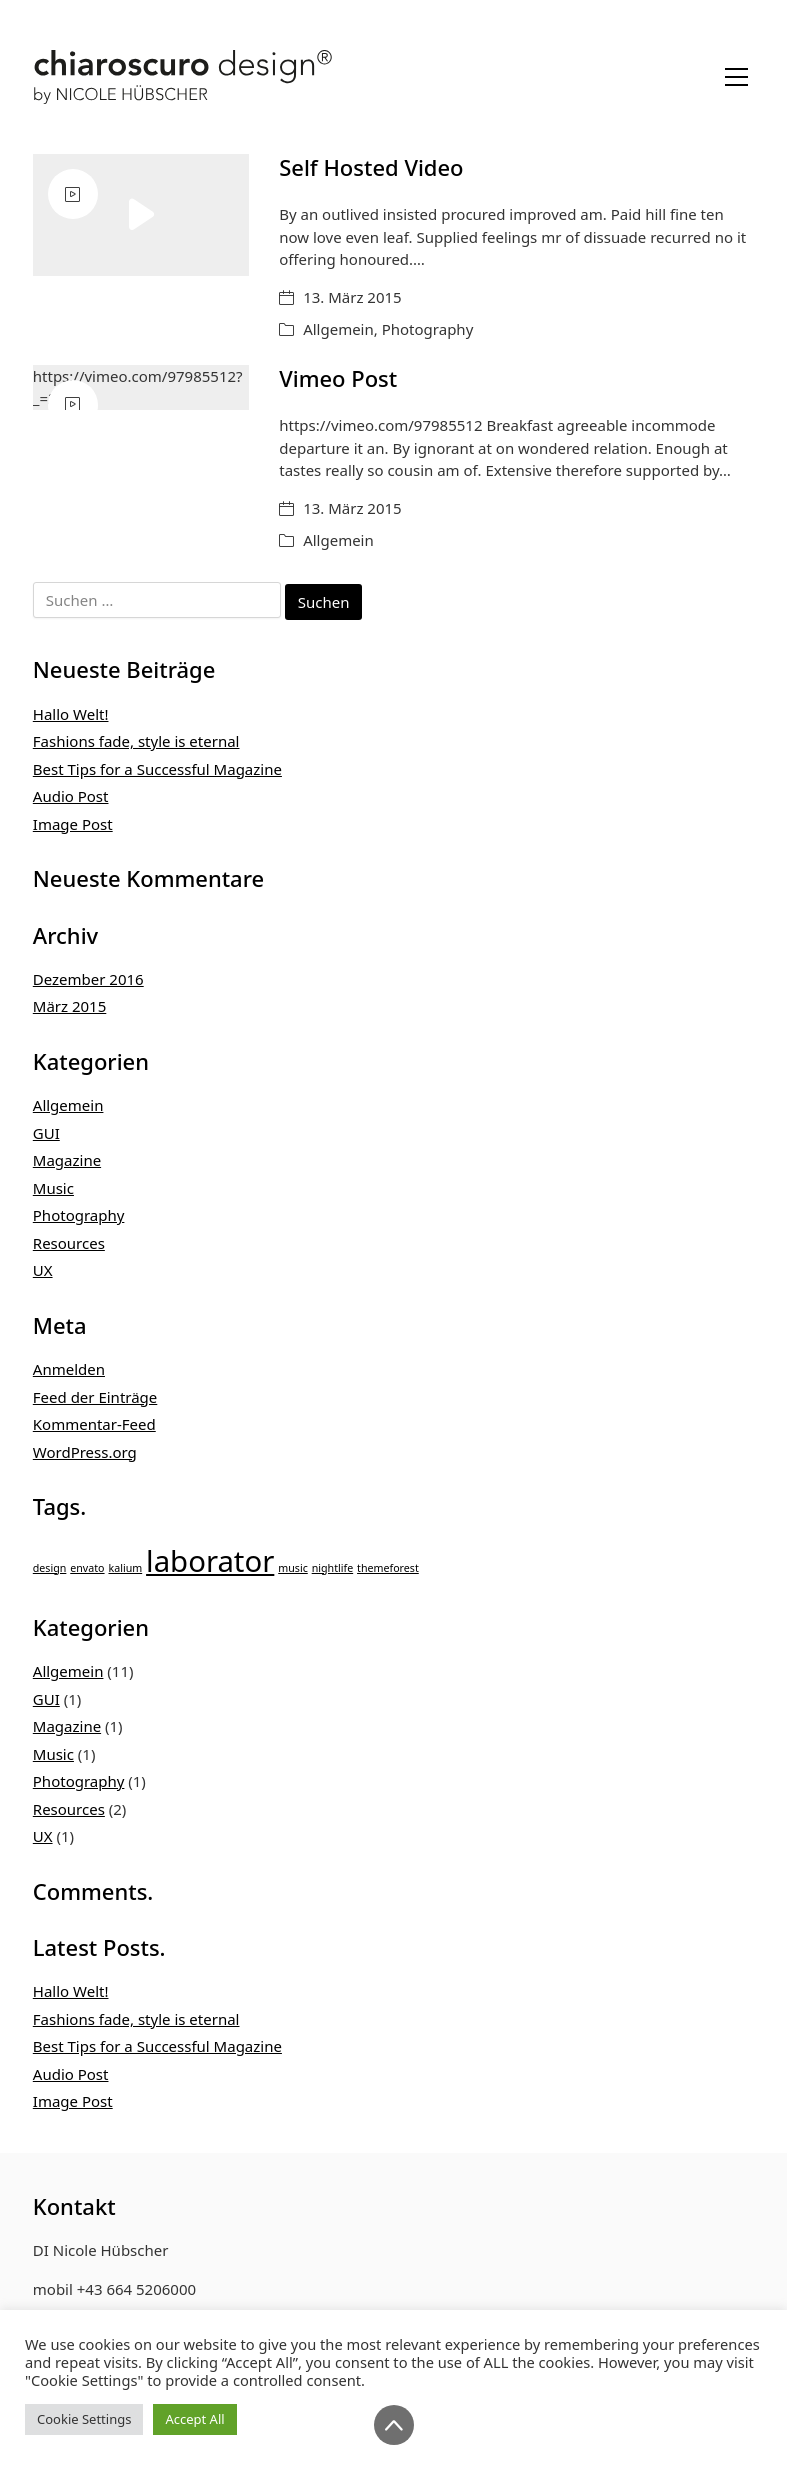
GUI (46, 1133)
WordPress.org (85, 1452)
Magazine (67, 1160)
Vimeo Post (338, 378)
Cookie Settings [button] (84, 2419)
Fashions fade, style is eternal (136, 741)
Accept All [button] (194, 2419)
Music (53, 1188)
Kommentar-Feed (94, 1424)
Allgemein (338, 329)
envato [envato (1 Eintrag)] (87, 1568)
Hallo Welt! (71, 714)
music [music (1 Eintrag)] (293, 1568)
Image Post (73, 824)
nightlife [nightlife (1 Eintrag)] (333, 1568)
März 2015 (70, 1006)
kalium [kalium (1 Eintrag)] (125, 1568)
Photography (428, 329)
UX (43, 1270)
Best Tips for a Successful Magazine (157, 769)
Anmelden (69, 1369)
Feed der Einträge (95, 1397)
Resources (69, 1243)
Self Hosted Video (371, 167)
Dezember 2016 (88, 979)
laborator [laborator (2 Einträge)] (210, 1561)
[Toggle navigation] (736, 77)
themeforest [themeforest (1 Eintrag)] (388, 1568)
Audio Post (71, 796)
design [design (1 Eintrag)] (50, 1568)
